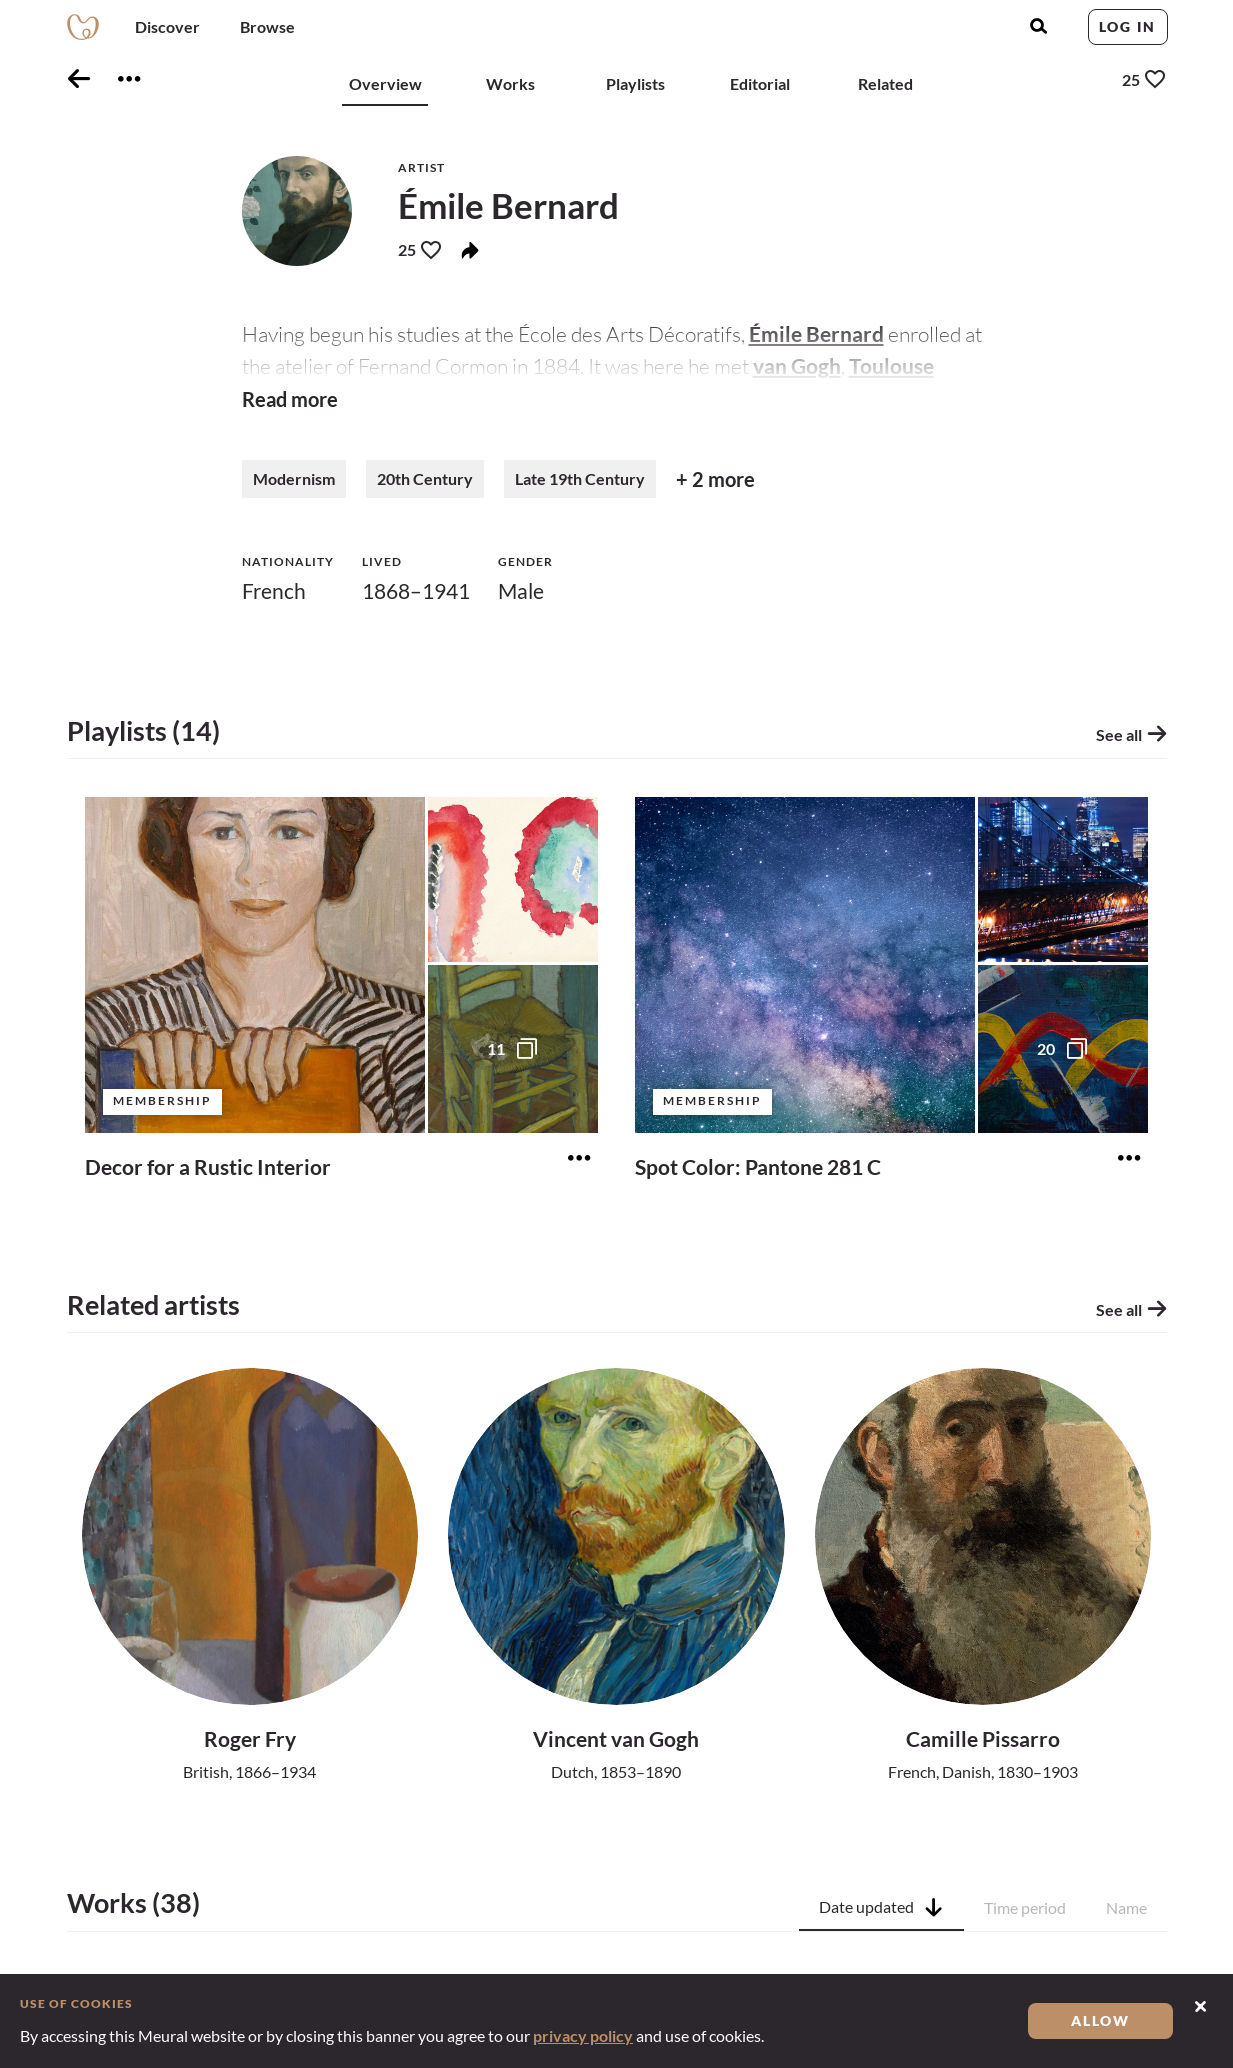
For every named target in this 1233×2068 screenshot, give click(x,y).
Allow (1100, 2020)
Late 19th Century (580, 486)
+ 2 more (715, 487)
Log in (1127, 26)
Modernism (294, 486)
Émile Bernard (816, 333)
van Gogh (797, 365)
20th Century (425, 486)
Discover (167, 26)
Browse (267, 26)
